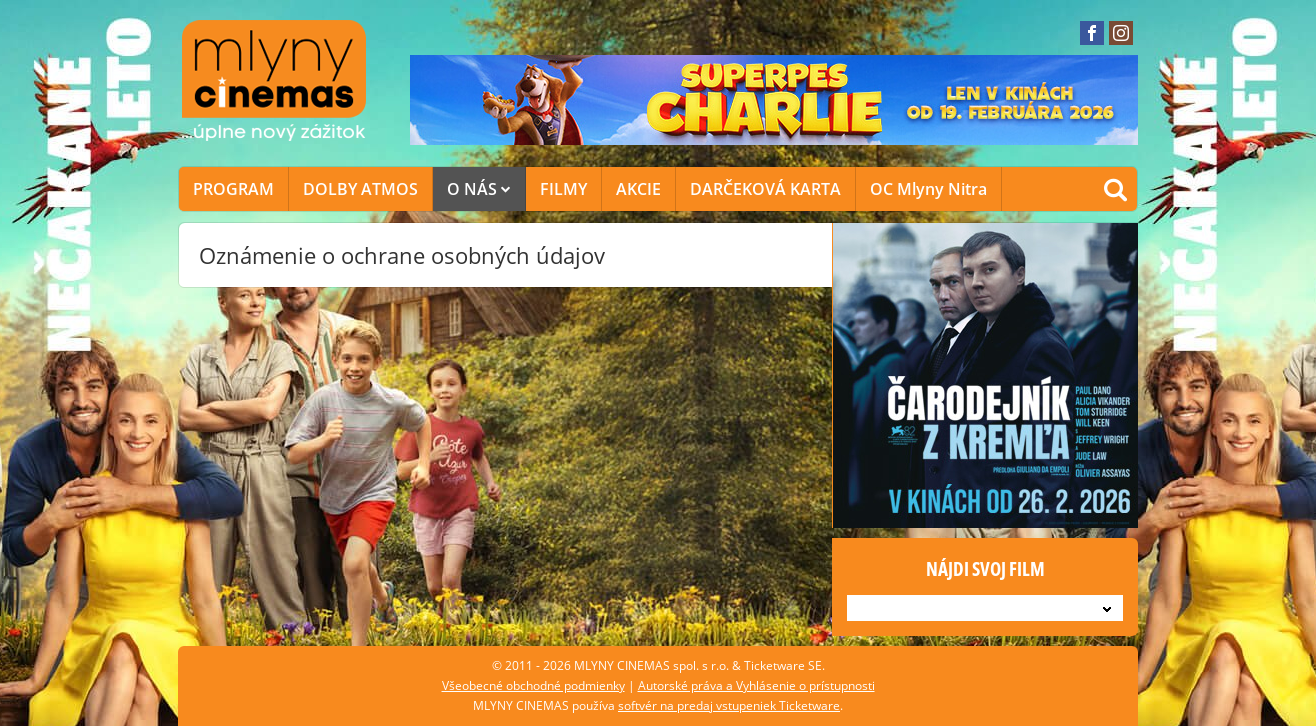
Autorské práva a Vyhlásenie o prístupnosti (756, 685)
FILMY (563, 189)
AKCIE (638, 189)
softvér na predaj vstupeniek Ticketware (729, 705)
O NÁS (479, 189)
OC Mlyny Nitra (928, 189)
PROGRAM (233, 189)
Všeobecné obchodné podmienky (533, 685)
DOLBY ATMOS (360, 189)
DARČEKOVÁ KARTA (765, 189)
